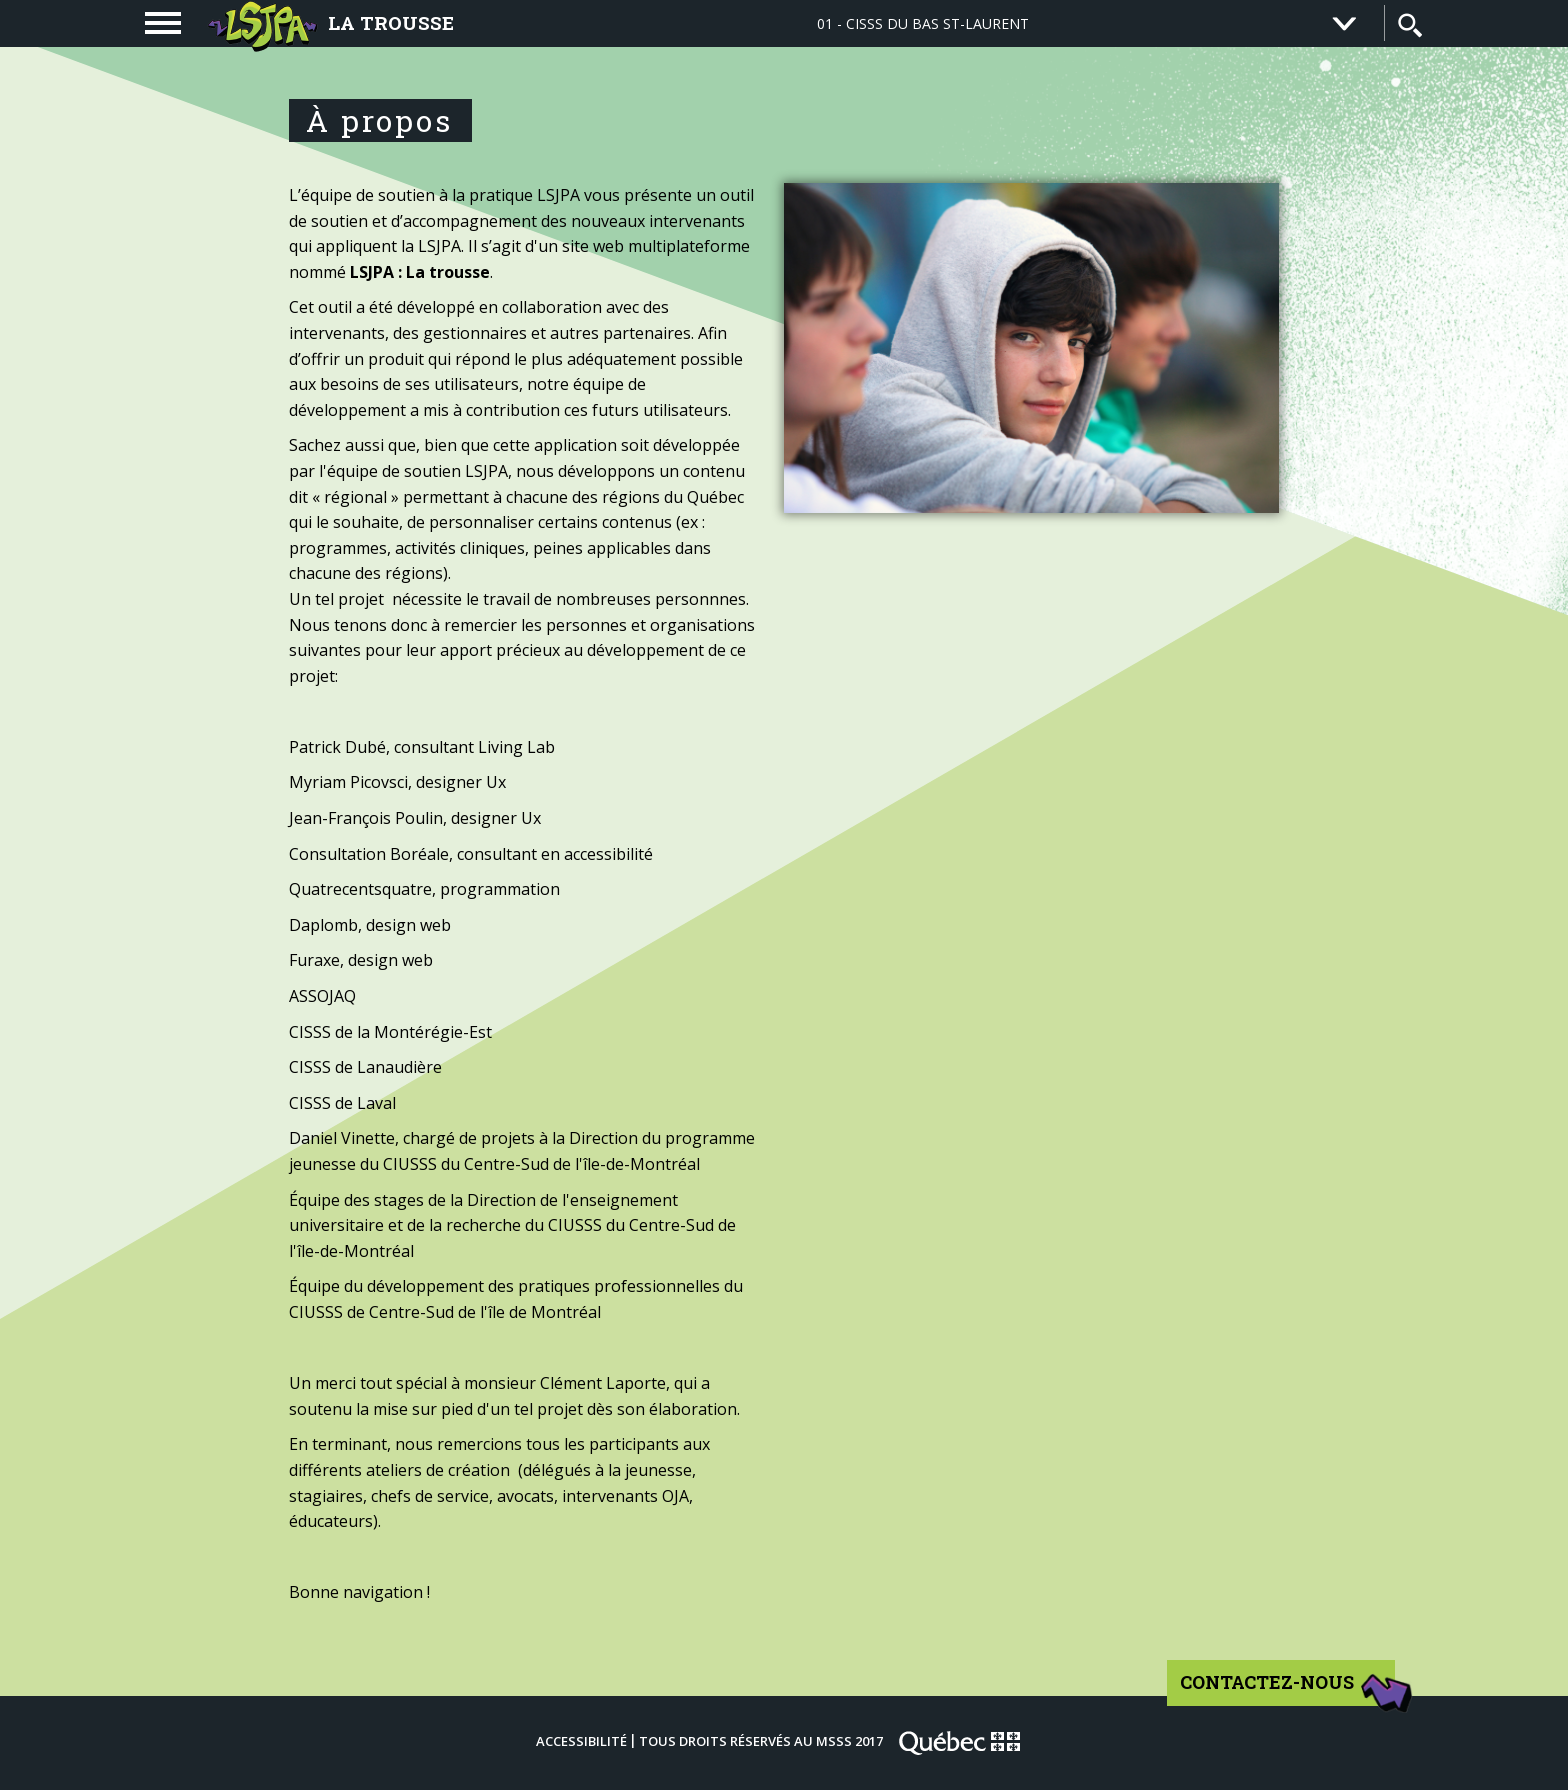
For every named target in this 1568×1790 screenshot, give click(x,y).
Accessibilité (581, 1741)
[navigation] (163, 23)
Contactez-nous (1288, 1689)
